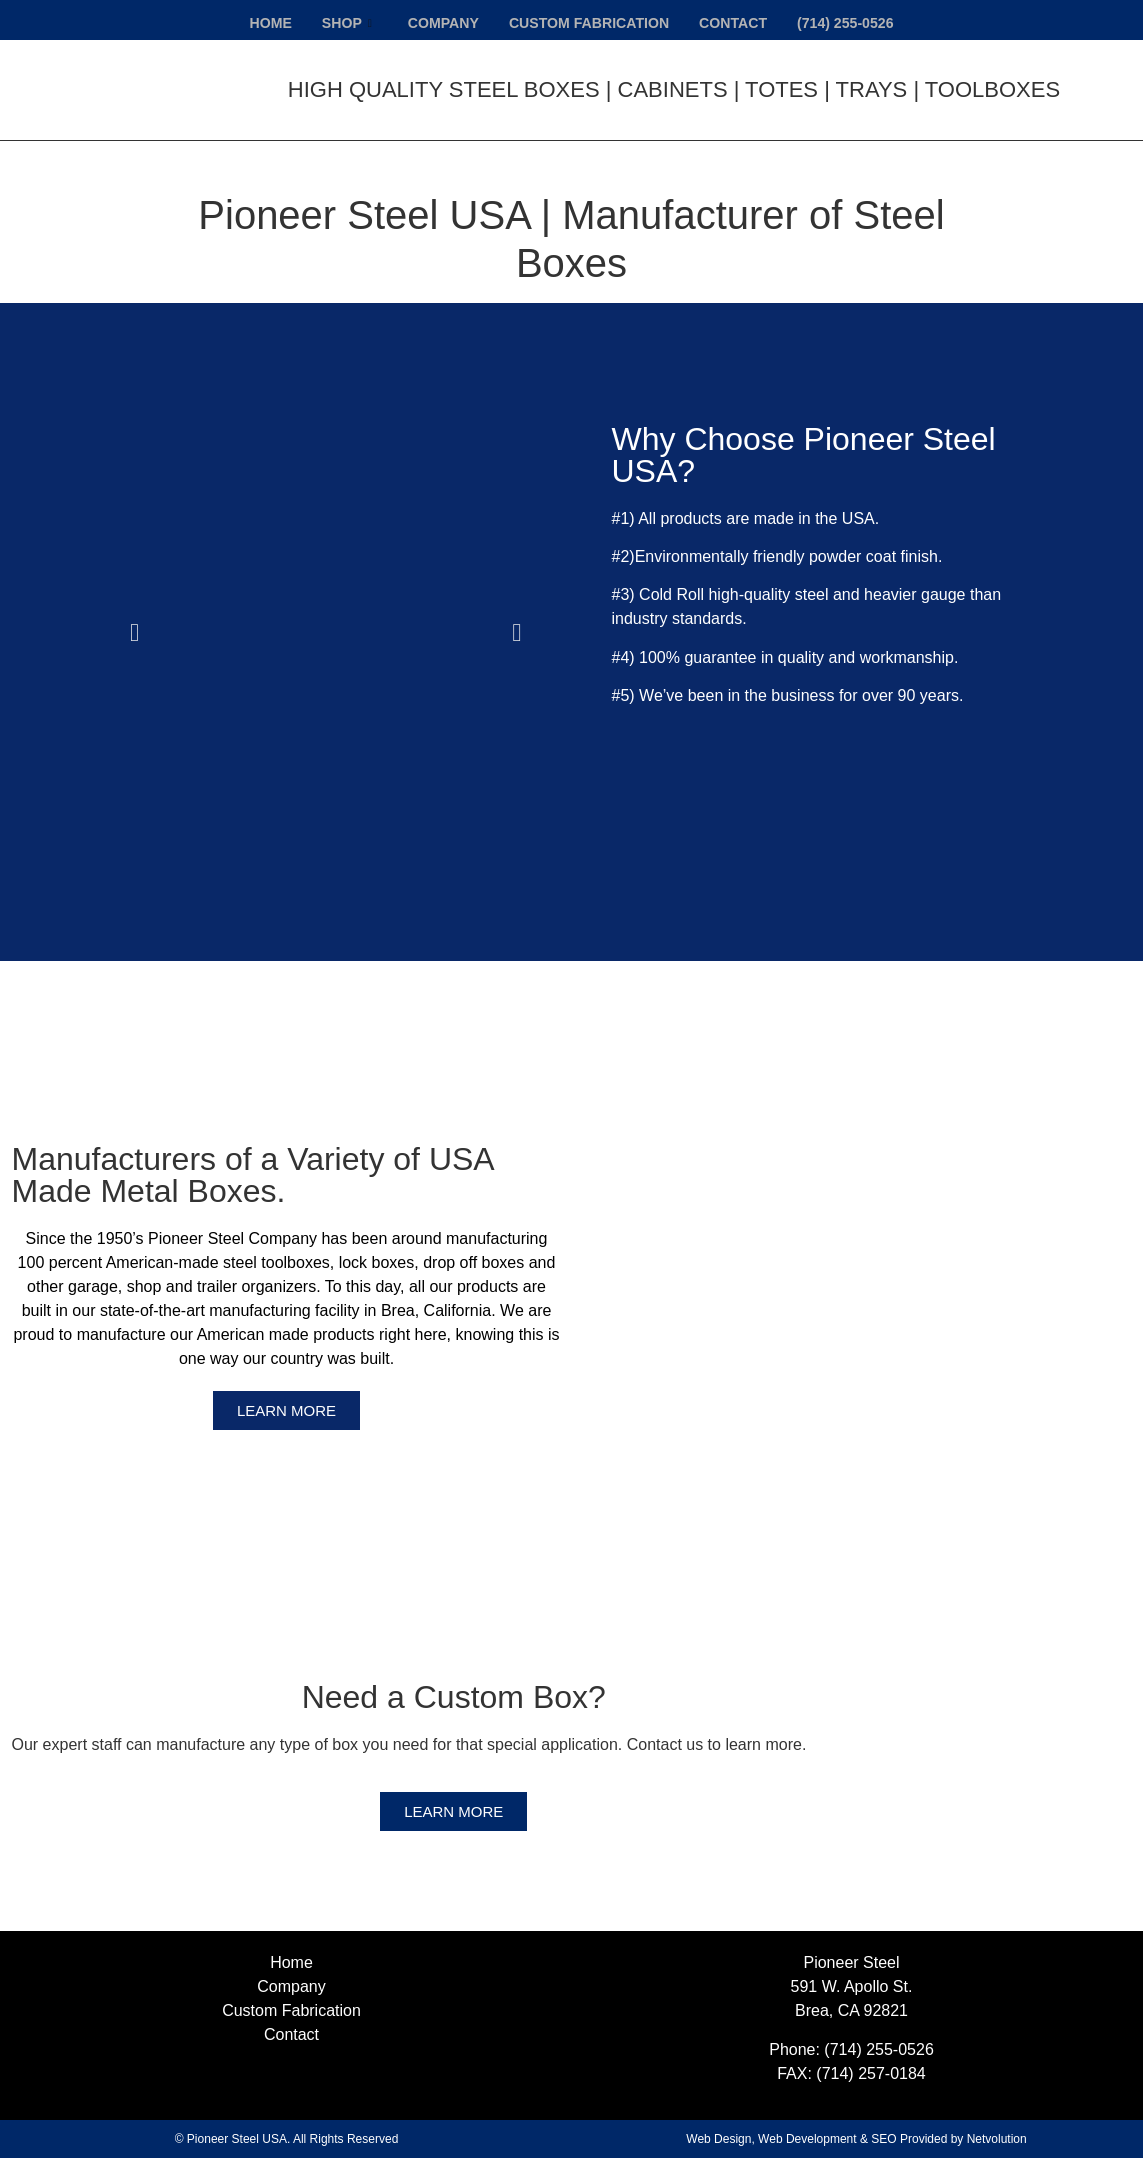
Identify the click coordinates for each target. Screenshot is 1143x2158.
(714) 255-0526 (857, 20)
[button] (134, 631)
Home (256, 20)
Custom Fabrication (589, 20)
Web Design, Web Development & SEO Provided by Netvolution (856, 2139)
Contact (740, 20)
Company (436, 20)
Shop (335, 21)
